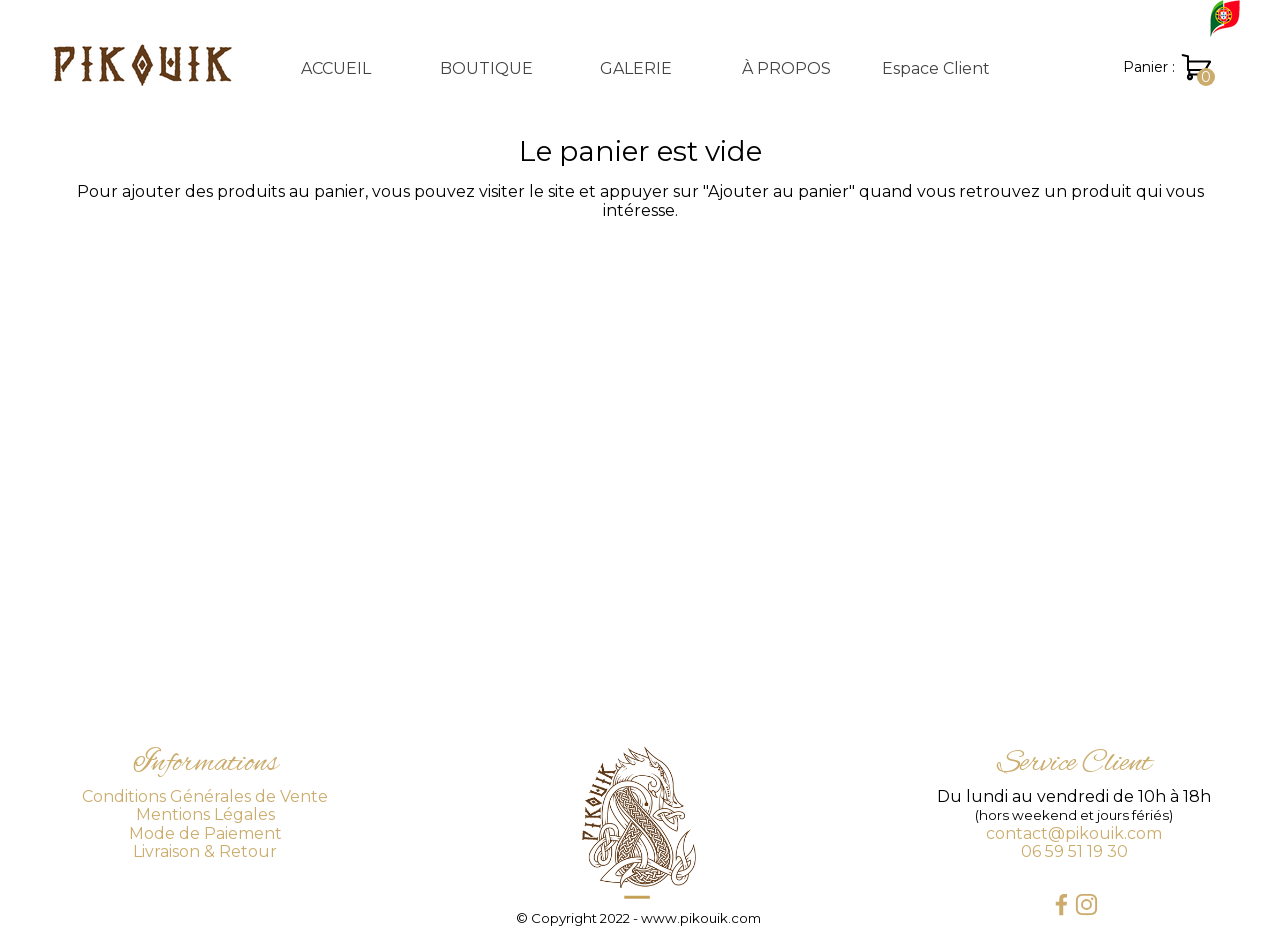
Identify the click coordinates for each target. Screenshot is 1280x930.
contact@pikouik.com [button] (1074, 833)
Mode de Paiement (205, 833)
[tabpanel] (205, 801)
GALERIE (636, 68)
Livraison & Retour (205, 851)
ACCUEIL (336, 68)
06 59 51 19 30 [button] (1074, 851)
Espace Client (936, 68)
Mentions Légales (205, 814)
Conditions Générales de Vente (205, 796)
